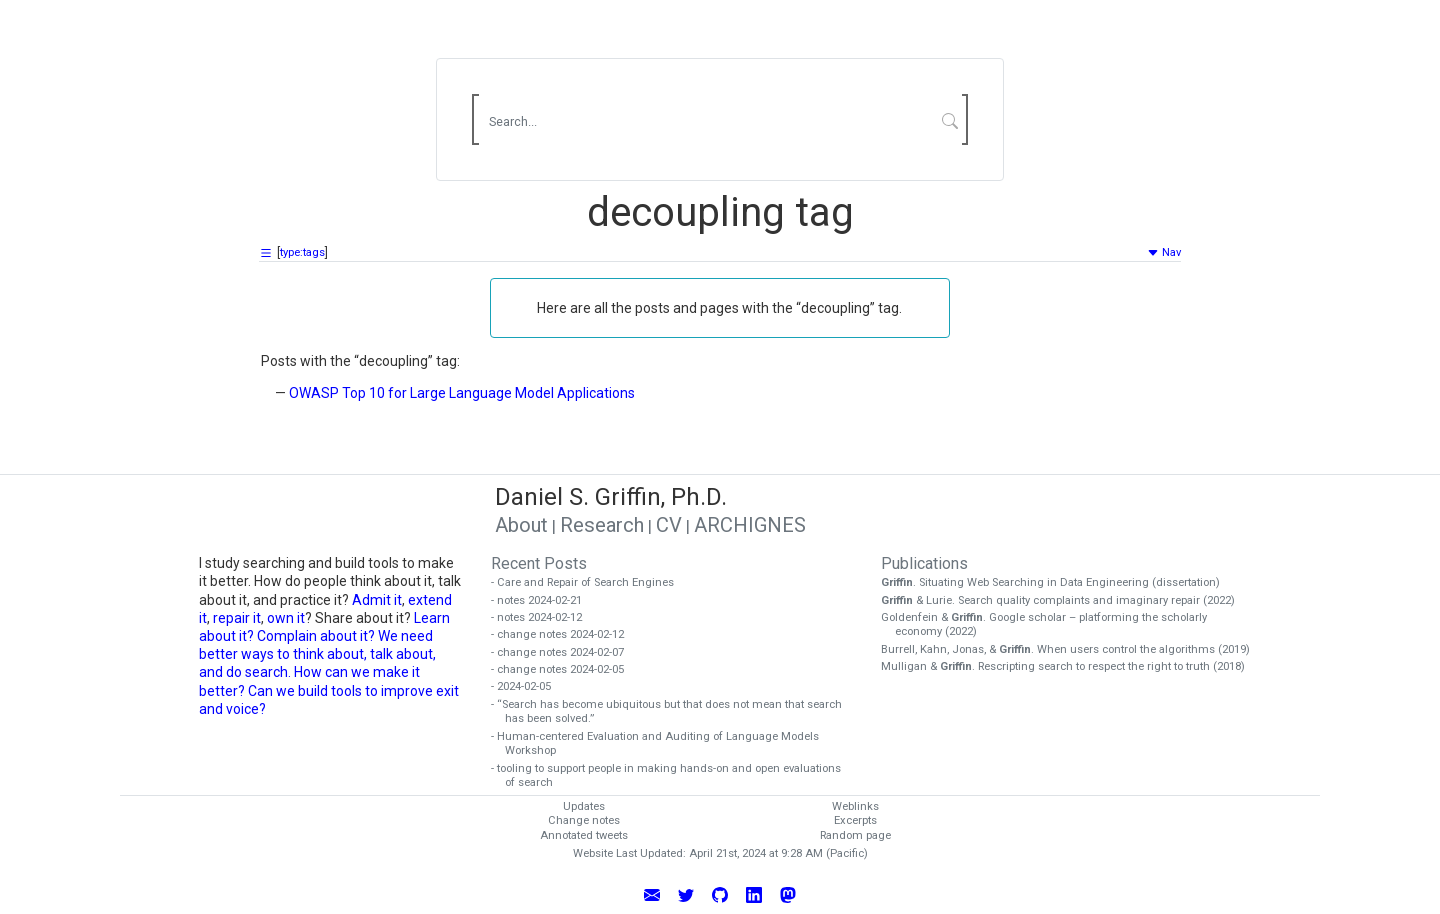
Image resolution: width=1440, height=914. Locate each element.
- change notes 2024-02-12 (564, 634)
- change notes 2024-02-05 (564, 669)
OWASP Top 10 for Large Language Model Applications (462, 393)
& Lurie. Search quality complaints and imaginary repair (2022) (1065, 600)
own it (286, 618)
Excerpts (855, 820)
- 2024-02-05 (528, 686)
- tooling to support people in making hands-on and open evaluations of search (673, 776)
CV (669, 525)
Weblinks (855, 806)
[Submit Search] (950, 120)
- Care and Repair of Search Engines (589, 582)
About (521, 525)
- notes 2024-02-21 (543, 600)
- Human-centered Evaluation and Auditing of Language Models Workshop (662, 744)
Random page (855, 835)
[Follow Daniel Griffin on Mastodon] (788, 894)
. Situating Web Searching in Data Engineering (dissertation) (1057, 582)
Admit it (377, 600)
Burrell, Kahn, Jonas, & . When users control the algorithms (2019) (1072, 649)
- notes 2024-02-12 (543, 617)
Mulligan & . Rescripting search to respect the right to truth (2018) (1070, 666)
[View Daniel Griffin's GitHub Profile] (720, 894)
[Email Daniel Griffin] (652, 894)
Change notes (584, 820)
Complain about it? (316, 636)
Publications (924, 563)
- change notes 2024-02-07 (564, 652)
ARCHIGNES (750, 525)
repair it (237, 618)
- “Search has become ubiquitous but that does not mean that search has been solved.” (673, 712)
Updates (584, 806)
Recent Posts (539, 563)
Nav (1164, 252)
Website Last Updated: (629, 853)
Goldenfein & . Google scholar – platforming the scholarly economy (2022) (1051, 625)
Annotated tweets (584, 835)
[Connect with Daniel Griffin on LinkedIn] (754, 894)
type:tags (302, 252)
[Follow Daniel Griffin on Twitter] (686, 894)
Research (602, 525)
